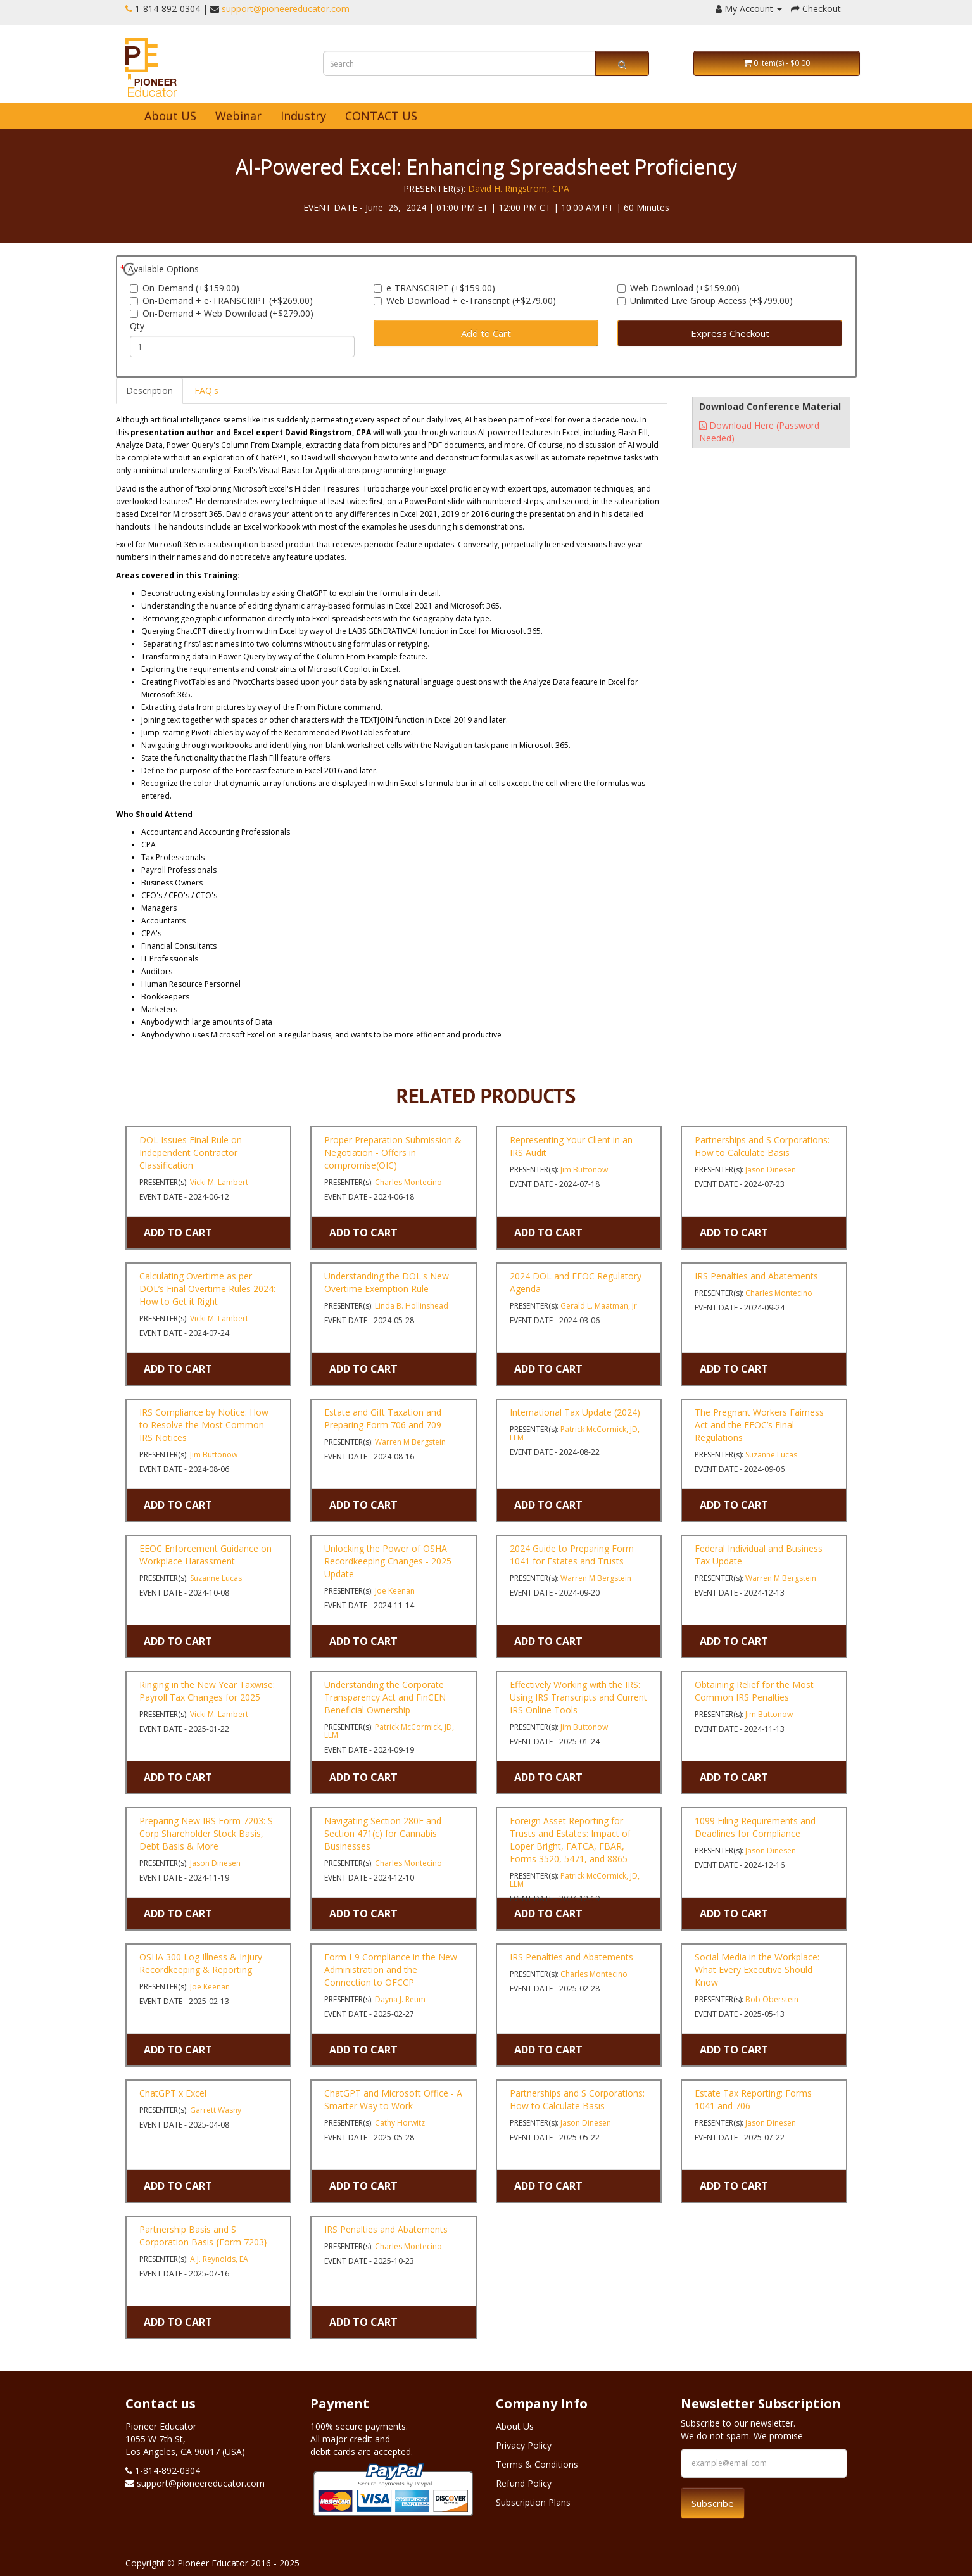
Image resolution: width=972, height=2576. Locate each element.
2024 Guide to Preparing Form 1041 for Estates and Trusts (572, 1554)
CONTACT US (381, 116)
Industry (303, 116)
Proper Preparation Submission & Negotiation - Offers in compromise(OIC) (393, 1152)
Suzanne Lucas (771, 1454)
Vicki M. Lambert (219, 1182)
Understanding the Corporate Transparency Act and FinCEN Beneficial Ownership (385, 1697)
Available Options (163, 269)
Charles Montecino (408, 1182)
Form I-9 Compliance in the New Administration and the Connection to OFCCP (390, 1969)
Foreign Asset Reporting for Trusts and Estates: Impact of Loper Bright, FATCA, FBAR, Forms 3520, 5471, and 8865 (570, 1840)
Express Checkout (730, 333)
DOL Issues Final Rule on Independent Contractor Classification (190, 1152)
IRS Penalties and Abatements (756, 1276)
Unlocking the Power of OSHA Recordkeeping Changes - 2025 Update (387, 1561)
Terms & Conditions (537, 2464)
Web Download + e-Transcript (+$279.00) (465, 301)
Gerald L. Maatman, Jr (598, 1305)
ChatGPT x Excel (172, 2093)
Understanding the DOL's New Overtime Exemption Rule (386, 1282)
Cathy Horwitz (400, 2122)
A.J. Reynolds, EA (219, 2259)
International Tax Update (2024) (575, 1412)
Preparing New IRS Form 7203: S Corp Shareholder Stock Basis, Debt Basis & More (206, 1833)
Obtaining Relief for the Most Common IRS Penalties (754, 1690)
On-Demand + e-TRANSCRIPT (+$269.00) (221, 301)
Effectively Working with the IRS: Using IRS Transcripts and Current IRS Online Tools (578, 1697)
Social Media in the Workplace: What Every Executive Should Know (757, 1969)
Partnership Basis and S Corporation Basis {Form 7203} (203, 2235)
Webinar (238, 116)
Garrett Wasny (215, 2110)
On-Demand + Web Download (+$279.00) (221, 313)
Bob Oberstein (771, 1999)
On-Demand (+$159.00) (184, 288)
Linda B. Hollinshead (411, 1305)
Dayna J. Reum (400, 1999)
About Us (515, 2426)
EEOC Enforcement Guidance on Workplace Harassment (205, 1554)
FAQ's (206, 390)
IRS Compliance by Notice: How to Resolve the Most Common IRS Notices (203, 1424)
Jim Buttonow (584, 1169)
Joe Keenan (395, 1590)
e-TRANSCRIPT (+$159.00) (434, 288)
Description (149, 390)
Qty (137, 326)
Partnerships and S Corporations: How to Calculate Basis (762, 1146)
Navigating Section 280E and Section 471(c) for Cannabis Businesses (382, 1833)
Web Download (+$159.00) (678, 288)
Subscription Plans (533, 2502)
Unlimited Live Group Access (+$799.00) (705, 301)
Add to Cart (486, 333)
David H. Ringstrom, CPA (518, 188)
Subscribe (712, 2503)
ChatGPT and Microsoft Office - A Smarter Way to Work (393, 2099)
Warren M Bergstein (410, 1442)
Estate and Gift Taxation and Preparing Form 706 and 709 (382, 1418)
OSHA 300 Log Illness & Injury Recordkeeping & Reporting (200, 1963)
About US (170, 116)
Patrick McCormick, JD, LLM (575, 1433)
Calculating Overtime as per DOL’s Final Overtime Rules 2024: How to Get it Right (207, 1288)
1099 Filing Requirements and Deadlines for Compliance (755, 1827)
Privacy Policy (524, 2445)
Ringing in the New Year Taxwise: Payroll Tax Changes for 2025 (207, 1690)
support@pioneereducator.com (286, 9)
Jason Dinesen (770, 1169)
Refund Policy (524, 2483)
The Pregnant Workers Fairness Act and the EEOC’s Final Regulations (759, 1424)
